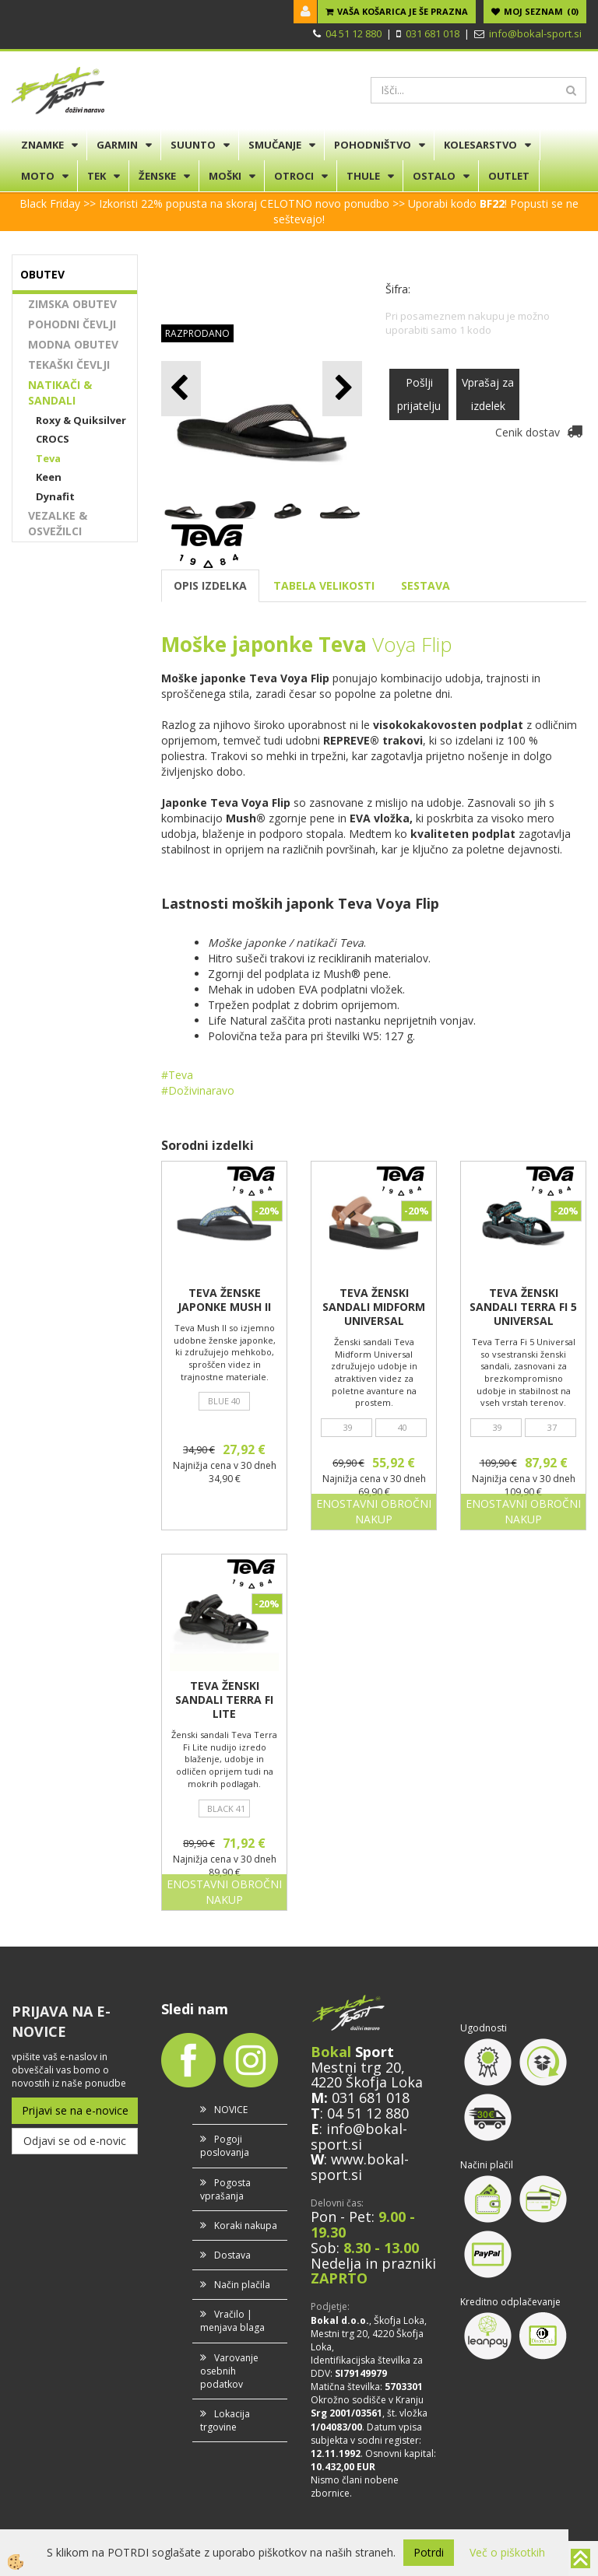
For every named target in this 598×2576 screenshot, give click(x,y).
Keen (49, 477)
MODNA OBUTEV (73, 344)
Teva (48, 458)
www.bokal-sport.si (360, 2167)
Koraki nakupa (245, 2225)
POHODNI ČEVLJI (72, 324)
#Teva (177, 1074)
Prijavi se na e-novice (75, 2110)
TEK (96, 176)
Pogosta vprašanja (225, 2189)
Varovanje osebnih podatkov (229, 2371)
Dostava (232, 2255)
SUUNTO (193, 145)
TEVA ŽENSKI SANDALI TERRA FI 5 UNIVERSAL (523, 1307)
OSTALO (434, 176)
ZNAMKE (42, 145)
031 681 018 (432, 33)
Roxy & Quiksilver (81, 420)
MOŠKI (225, 176)
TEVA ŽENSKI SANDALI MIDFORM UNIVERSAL (373, 1307)
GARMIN (117, 145)
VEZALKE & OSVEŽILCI (57, 523)
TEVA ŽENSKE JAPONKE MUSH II (224, 1300)
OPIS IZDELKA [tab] (210, 585)
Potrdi (428, 2552)
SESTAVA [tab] (425, 585)
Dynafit (55, 496)
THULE (363, 176)
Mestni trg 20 (356, 2067)
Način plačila (242, 2284)
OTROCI (294, 176)
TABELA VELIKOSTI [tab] (324, 585)
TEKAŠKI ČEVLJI (69, 364)
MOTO (38, 176)
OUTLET (508, 176)
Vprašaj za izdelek (488, 394)
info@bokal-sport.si (535, 33)
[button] (342, 388)
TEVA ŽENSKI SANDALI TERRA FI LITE (224, 1700)
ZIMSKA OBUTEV (72, 303)
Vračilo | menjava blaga (232, 2321)
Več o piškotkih (507, 2552)
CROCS (52, 439)
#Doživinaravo (197, 1090)
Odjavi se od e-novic (74, 2140)
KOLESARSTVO (480, 145)
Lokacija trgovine (225, 2420)
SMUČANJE (274, 145)
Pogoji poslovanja (224, 2146)
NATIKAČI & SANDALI (60, 392)
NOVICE (231, 2109)
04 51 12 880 (353, 33)
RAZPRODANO (197, 333)
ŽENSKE (157, 176)
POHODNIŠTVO (372, 145)
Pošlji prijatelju (419, 394)
